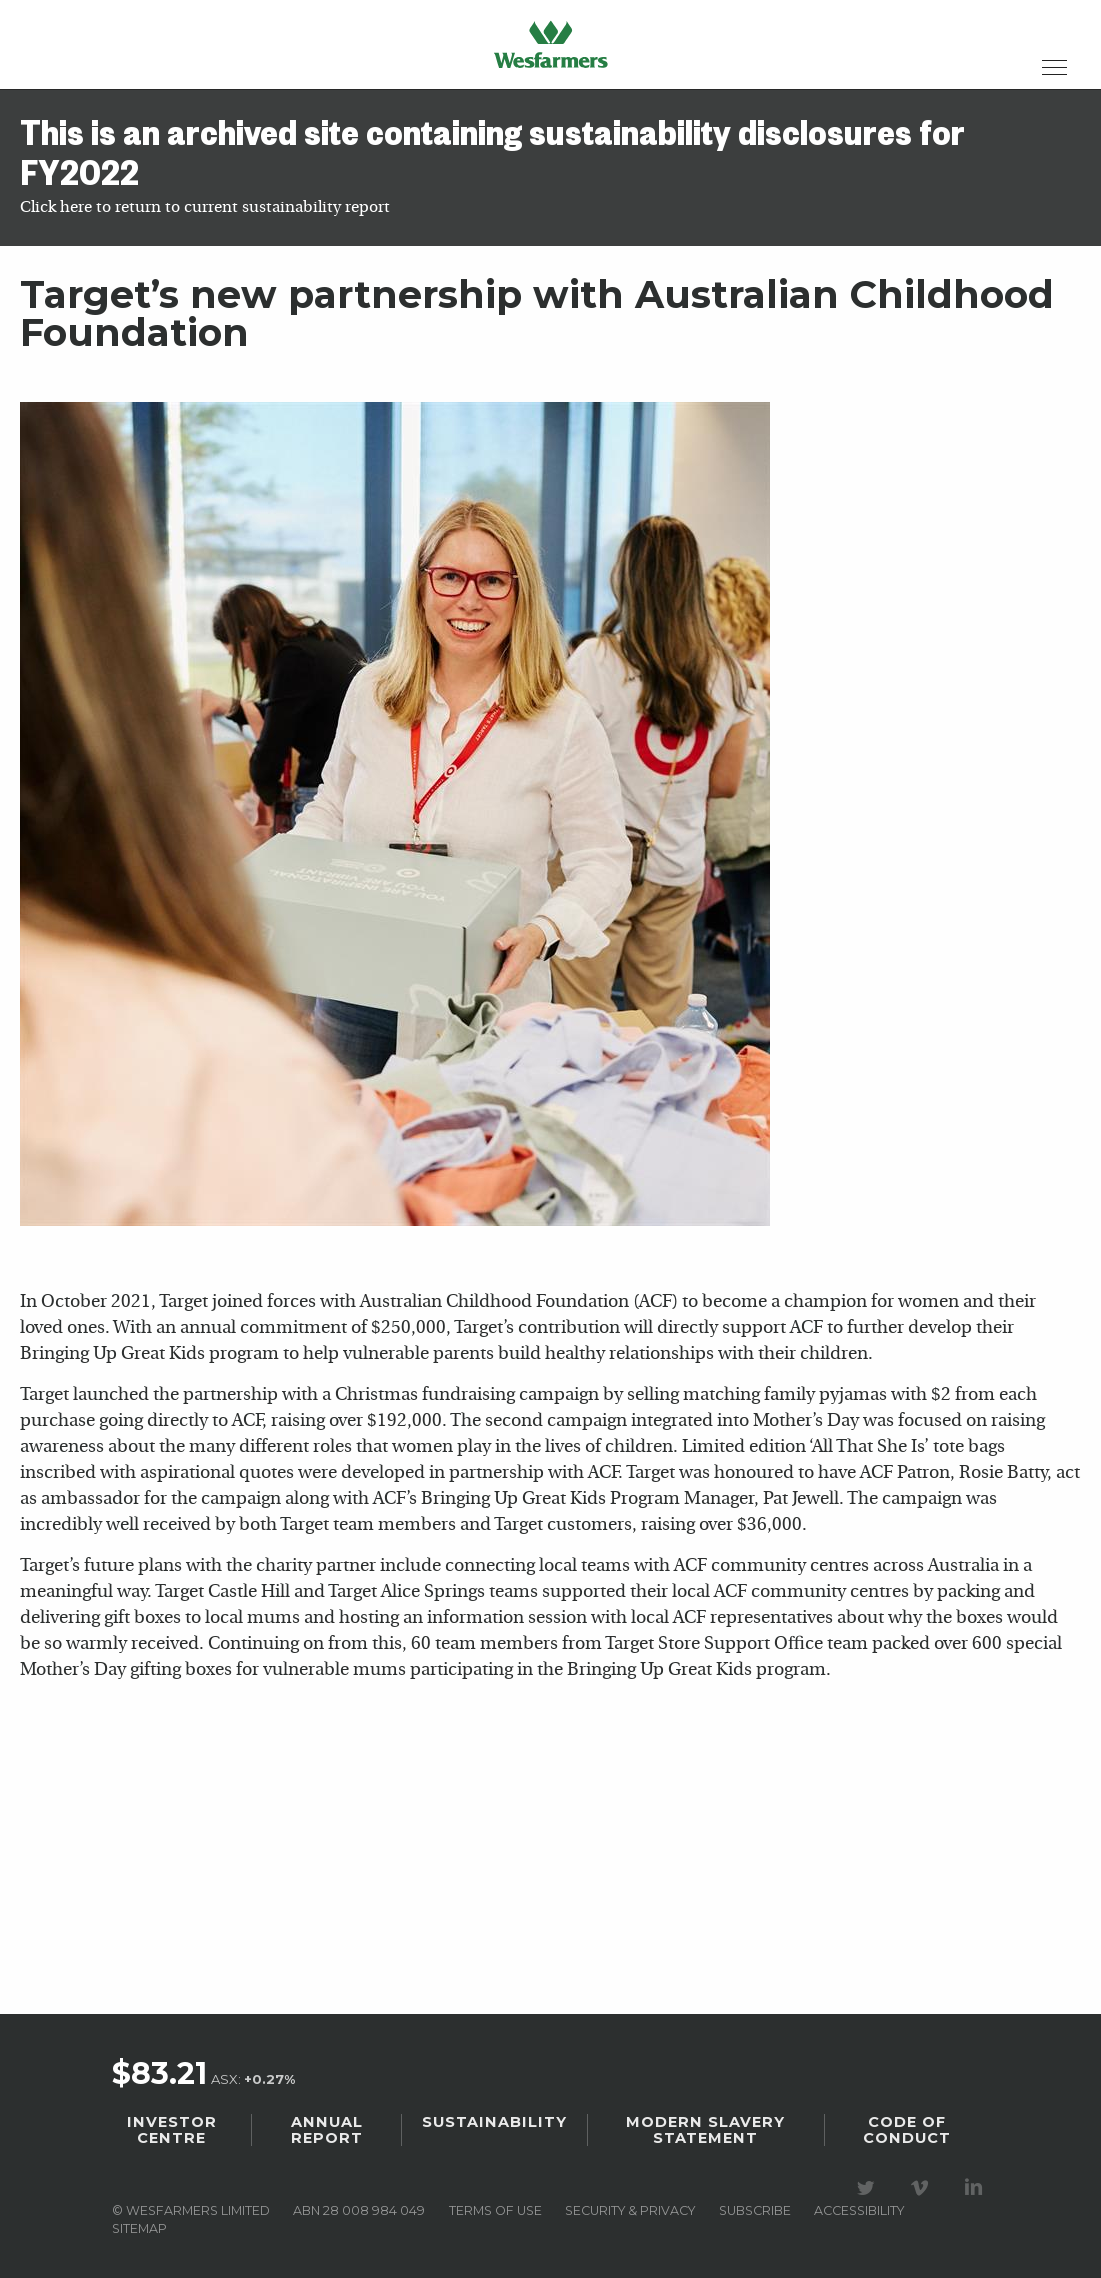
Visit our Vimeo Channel (923, 2188)
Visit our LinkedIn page (977, 2188)
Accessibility (859, 2210)
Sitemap (139, 2228)
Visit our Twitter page (869, 2188)
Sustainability (494, 2122)
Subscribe (755, 2210)
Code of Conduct (907, 2130)
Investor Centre (172, 2130)
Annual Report (327, 2130)
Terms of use (495, 2210)
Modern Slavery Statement (705, 2130)
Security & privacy (630, 2210)
